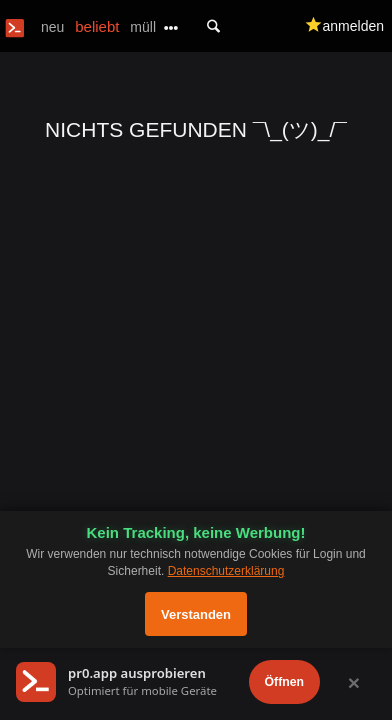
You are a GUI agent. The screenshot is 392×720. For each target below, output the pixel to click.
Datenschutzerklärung (226, 571)
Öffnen (284, 682)
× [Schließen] (354, 682)
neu (52, 27)
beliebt (97, 26)
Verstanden (196, 614)
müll (143, 27)
